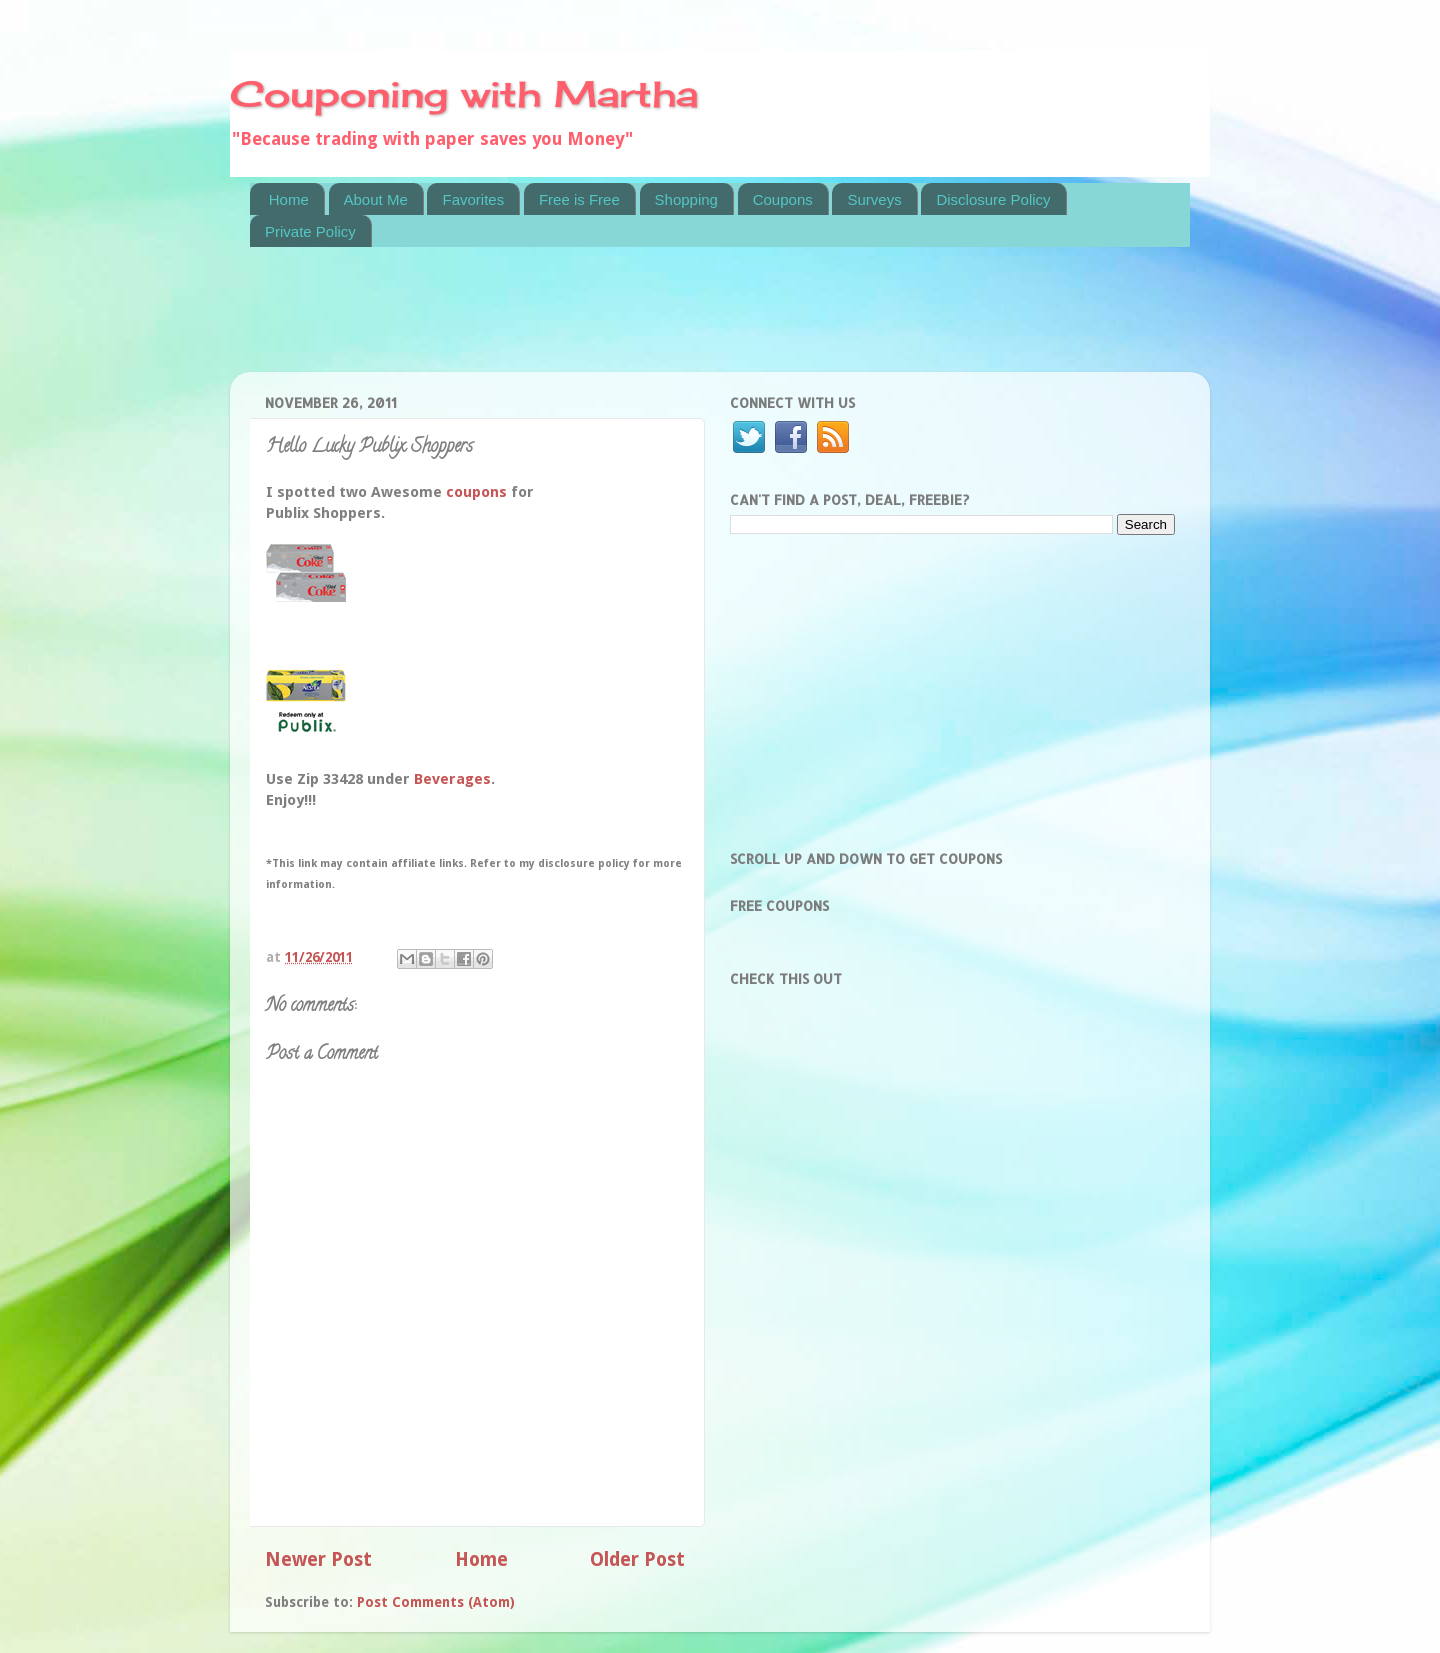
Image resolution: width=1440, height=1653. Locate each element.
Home (289, 199)
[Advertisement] (614, 322)
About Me (376, 199)
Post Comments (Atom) (436, 1602)
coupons (476, 492)
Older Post (637, 1559)
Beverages (452, 779)
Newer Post (318, 1559)
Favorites (473, 199)
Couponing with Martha (464, 94)
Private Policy (310, 231)
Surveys (874, 199)
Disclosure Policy (993, 199)
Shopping (686, 199)
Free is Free (579, 199)
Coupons (783, 199)
